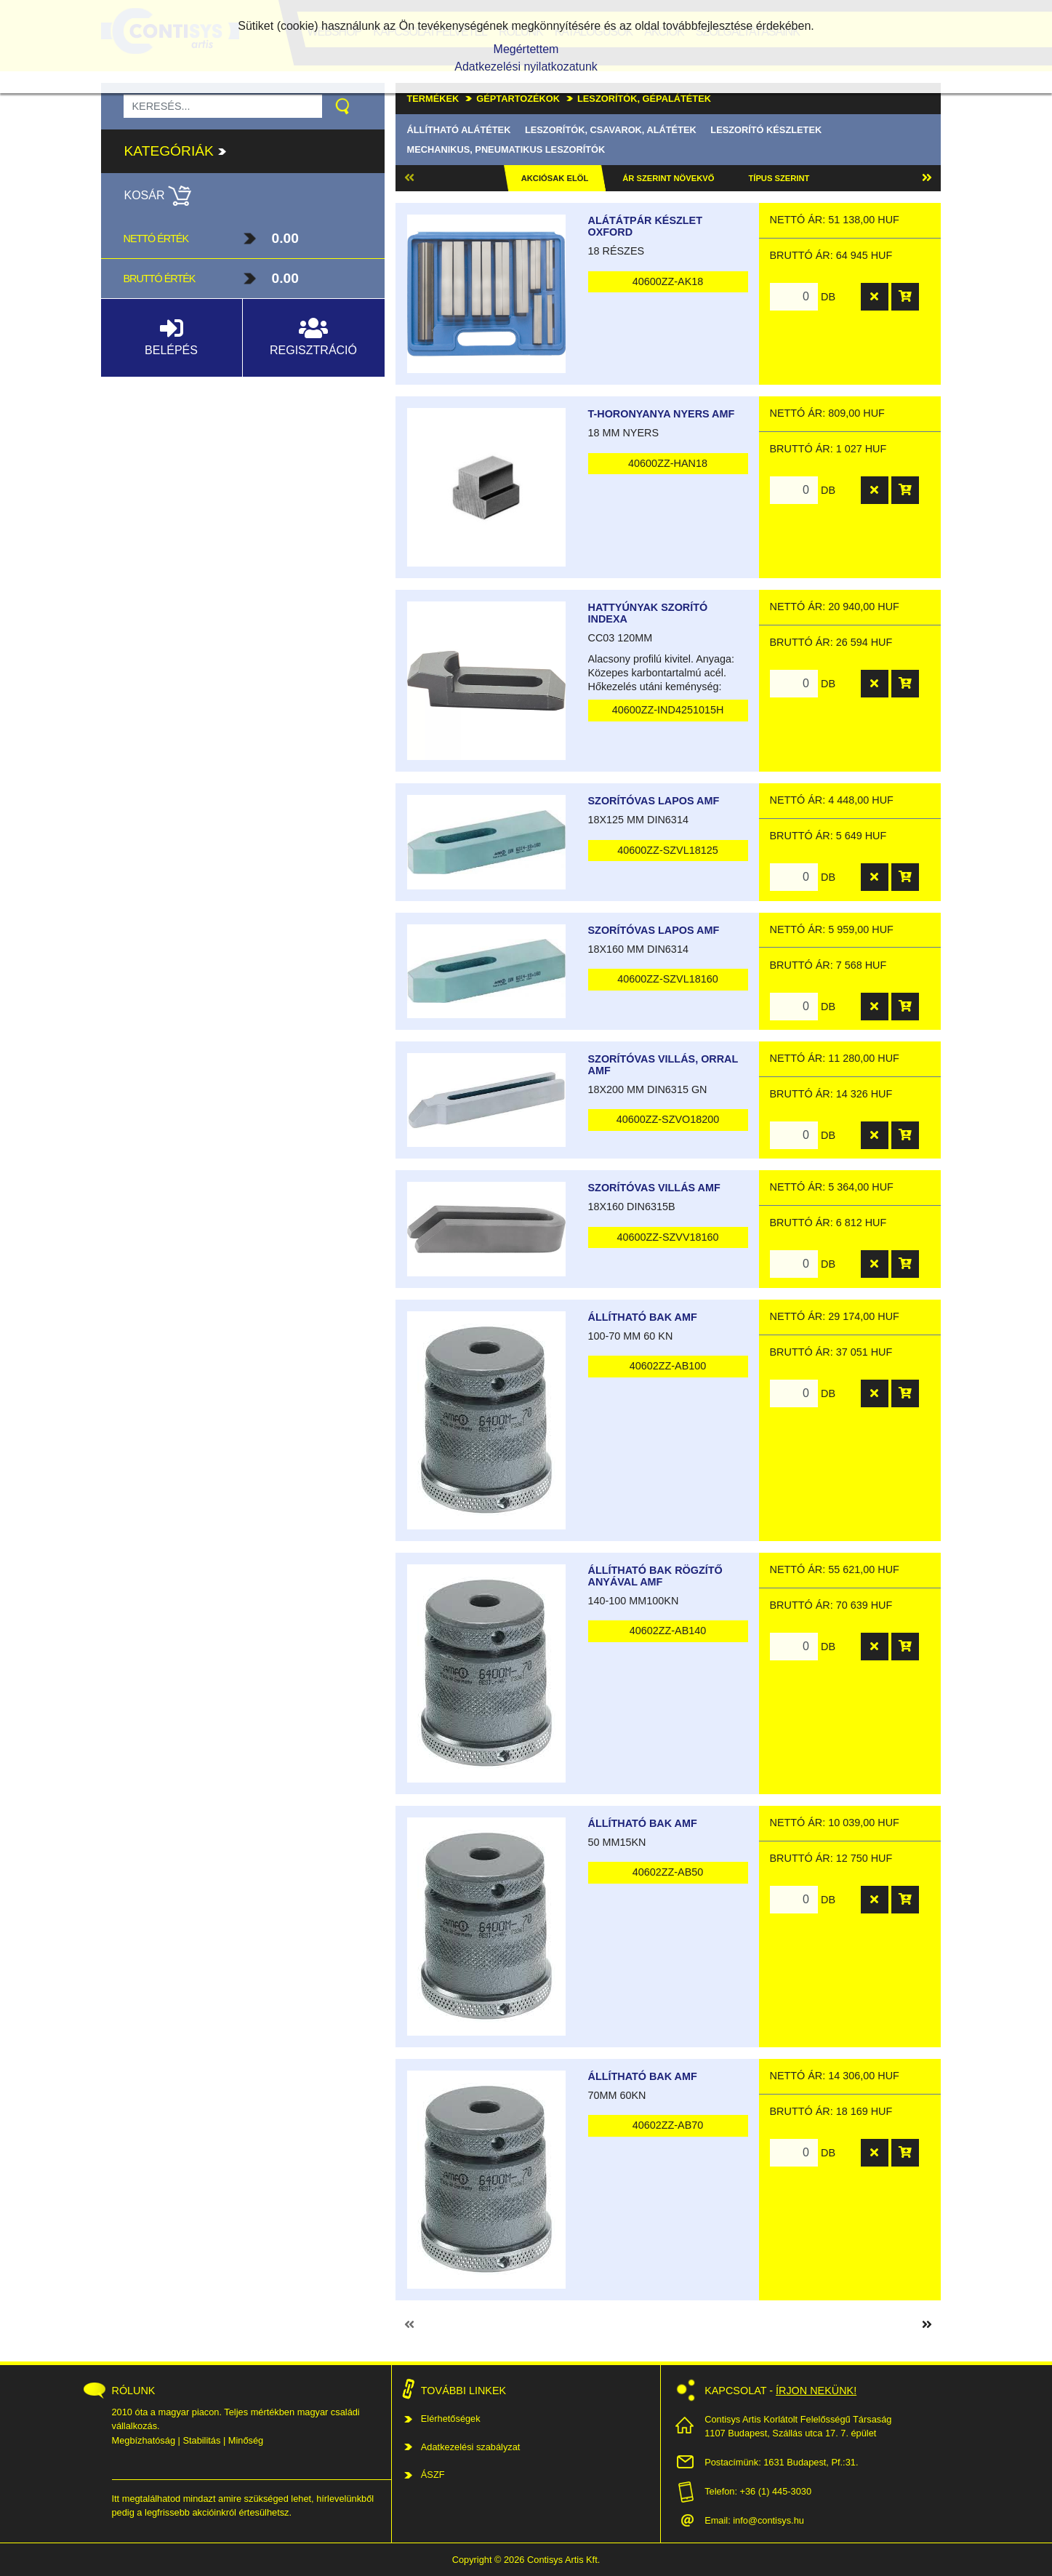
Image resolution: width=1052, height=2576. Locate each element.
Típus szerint (778, 178)
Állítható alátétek (459, 129)
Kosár (158, 195)
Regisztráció (313, 336)
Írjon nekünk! (816, 2390)
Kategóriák (176, 151)
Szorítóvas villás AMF (654, 1187)
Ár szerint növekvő (668, 178)
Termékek (433, 98)
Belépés (171, 336)
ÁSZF (433, 2474)
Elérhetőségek (451, 2418)
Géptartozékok (518, 98)
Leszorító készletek (766, 129)
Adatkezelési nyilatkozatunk (526, 66)
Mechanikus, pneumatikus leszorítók (506, 149)
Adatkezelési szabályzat (471, 2446)
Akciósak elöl (555, 178)
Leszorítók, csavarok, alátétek (610, 129)
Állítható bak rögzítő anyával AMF (655, 1576)
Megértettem (526, 49)
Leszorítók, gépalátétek (644, 98)
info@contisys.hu (768, 2520)
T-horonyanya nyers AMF (661, 414)
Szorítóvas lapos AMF (654, 801)
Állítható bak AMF (642, 1317)
